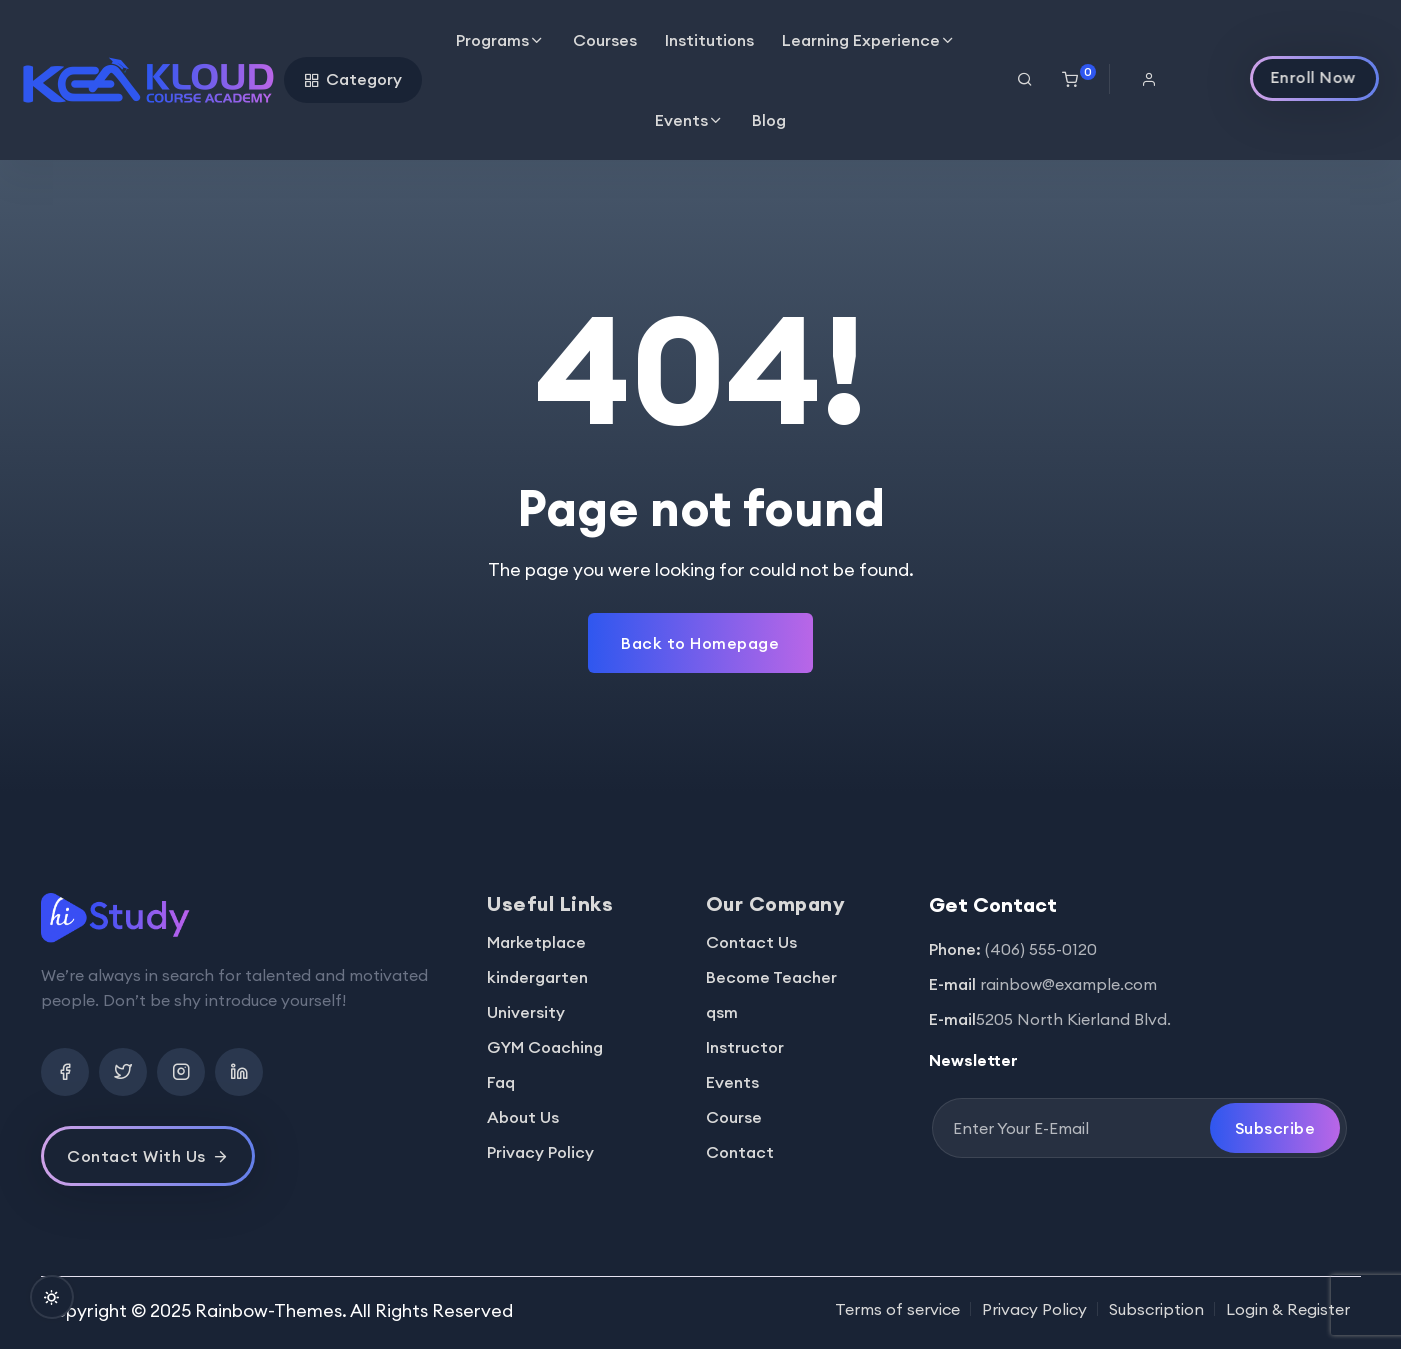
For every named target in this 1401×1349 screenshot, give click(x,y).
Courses (605, 40)
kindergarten (537, 977)
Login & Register (1288, 1309)
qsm (722, 1012)
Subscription (1156, 1309)
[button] (1156, 79)
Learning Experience (861, 40)
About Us (523, 1117)
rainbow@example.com (1068, 984)
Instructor (745, 1047)
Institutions (709, 40)
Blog (769, 120)
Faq (501, 1082)
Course (734, 1117)
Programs (492, 40)
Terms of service (897, 1309)
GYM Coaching (545, 1047)
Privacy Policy (540, 1152)
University (526, 1012)
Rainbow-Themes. (271, 1310)
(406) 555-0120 (1041, 949)
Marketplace (536, 942)
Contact (740, 1152)
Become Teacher (771, 977)
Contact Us (751, 942)
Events (681, 120)
